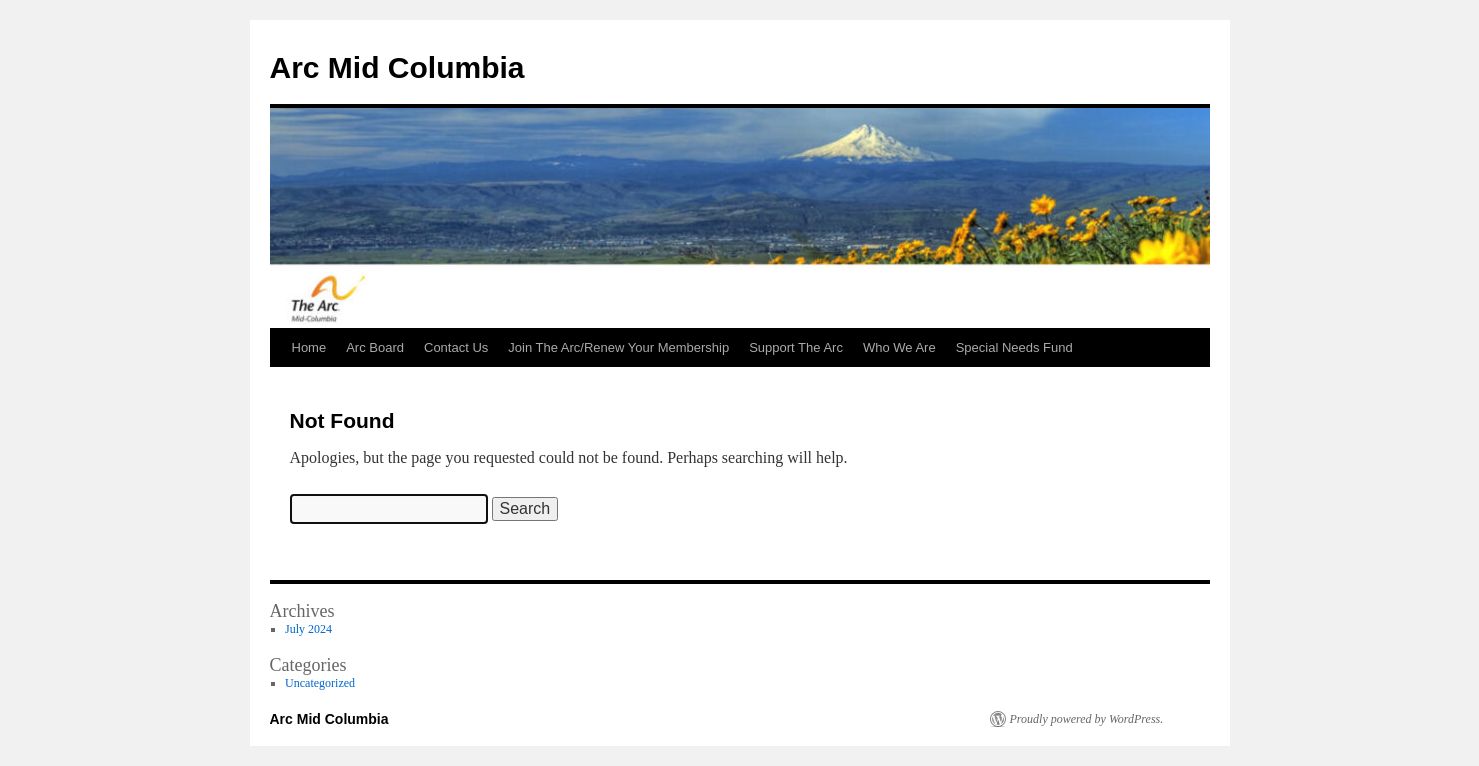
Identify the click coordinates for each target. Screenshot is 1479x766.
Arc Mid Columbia (397, 67)
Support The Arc (796, 347)
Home (309, 347)
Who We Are (899, 347)
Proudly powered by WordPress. (1087, 719)
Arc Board (375, 347)
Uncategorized (320, 683)
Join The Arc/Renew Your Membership (618, 347)
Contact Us (456, 347)
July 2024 (308, 629)
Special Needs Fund (1014, 347)
